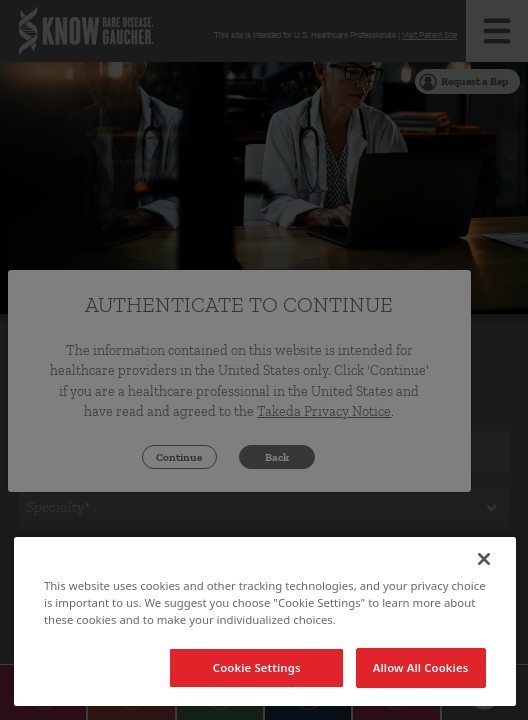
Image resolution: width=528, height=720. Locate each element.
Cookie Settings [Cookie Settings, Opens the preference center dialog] (257, 667)
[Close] (484, 559)
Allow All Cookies (421, 667)
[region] (265, 621)
